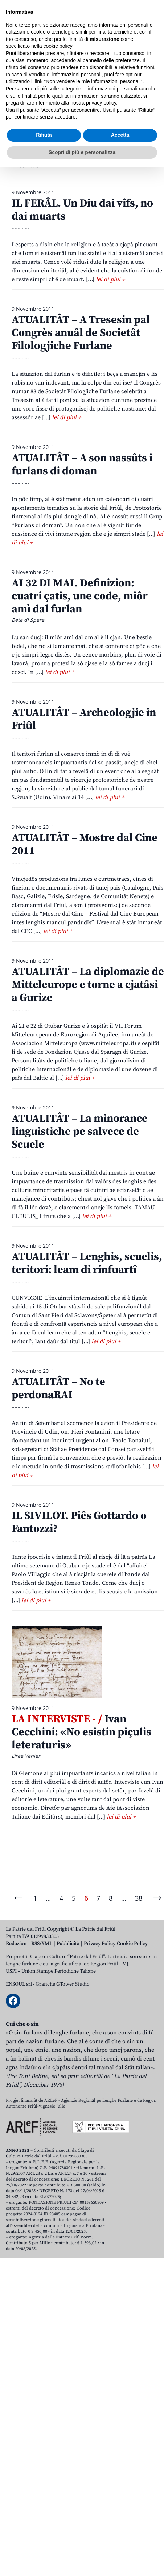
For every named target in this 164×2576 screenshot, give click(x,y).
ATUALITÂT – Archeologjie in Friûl (84, 719)
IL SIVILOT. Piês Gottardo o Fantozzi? (79, 1522)
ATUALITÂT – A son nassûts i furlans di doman (82, 464)
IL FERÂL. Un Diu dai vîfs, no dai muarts (82, 209)
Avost (20, 152)
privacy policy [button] (101, 2512)
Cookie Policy (132, 1943)
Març (66, 139)
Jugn (132, 139)
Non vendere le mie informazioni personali (93, 2491)
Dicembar (26, 165)
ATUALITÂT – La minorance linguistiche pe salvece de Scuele (80, 1131)
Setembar (50, 152)
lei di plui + (110, 279)
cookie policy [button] (58, 2455)
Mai (111, 139)
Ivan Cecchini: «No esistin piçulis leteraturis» (81, 1732)
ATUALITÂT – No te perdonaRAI (58, 1388)
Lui (153, 139)
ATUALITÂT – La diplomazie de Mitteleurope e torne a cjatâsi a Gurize (88, 985)
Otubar (83, 152)
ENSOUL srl (19, 1984)
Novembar (118, 152)
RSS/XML (41, 1943)
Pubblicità (68, 1943)
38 (138, 1898)
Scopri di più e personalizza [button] (82, 2561)
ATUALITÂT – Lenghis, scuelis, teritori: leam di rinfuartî (87, 1263)
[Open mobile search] (133, 62)
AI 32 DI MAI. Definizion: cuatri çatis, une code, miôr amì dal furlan (80, 596)
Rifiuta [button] (44, 2544)
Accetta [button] (120, 2544)
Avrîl (89, 139)
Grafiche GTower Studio (63, 1984)
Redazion (16, 1943)
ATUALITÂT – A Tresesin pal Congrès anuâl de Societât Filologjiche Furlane (81, 333)
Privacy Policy (99, 1943)
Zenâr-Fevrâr (31, 139)
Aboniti (27, 61)
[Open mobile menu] (151, 62)
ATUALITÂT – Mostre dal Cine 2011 (84, 844)
